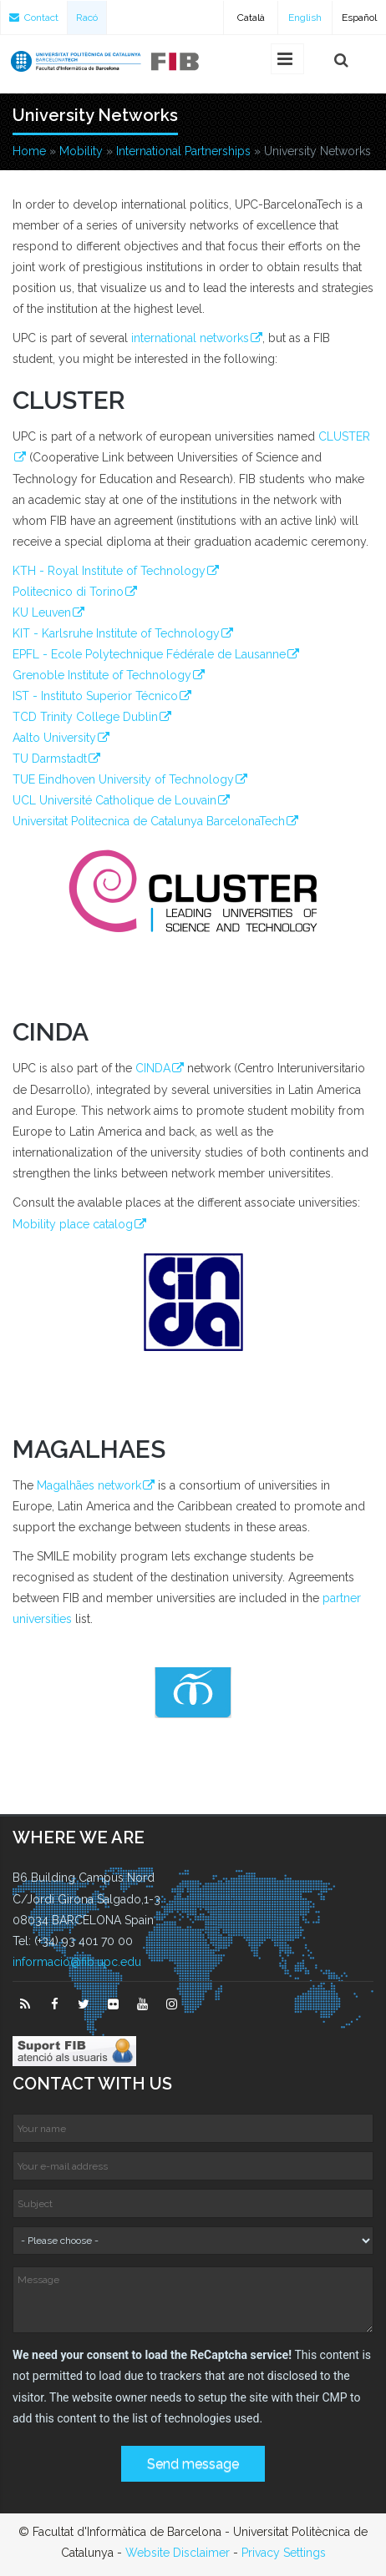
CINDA (152, 1068)
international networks (190, 338)
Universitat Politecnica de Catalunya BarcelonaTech (149, 821)
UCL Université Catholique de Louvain (114, 800)
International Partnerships (183, 151)
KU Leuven (42, 612)
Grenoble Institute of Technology (102, 675)
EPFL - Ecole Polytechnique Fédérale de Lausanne (149, 654)
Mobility (81, 151)
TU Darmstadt (50, 758)
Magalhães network (89, 1485)
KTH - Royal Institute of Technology (109, 570)
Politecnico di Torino (68, 591)
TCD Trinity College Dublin (85, 716)
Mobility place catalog (73, 1224)
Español (359, 17)
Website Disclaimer (177, 2552)
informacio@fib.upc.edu (77, 1962)
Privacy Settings (283, 2552)
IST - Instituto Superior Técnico (95, 696)
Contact (33, 17)
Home (29, 151)
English (305, 17)
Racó (87, 17)
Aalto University (54, 737)
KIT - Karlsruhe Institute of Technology (116, 633)
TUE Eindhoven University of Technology (123, 779)
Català (251, 17)
